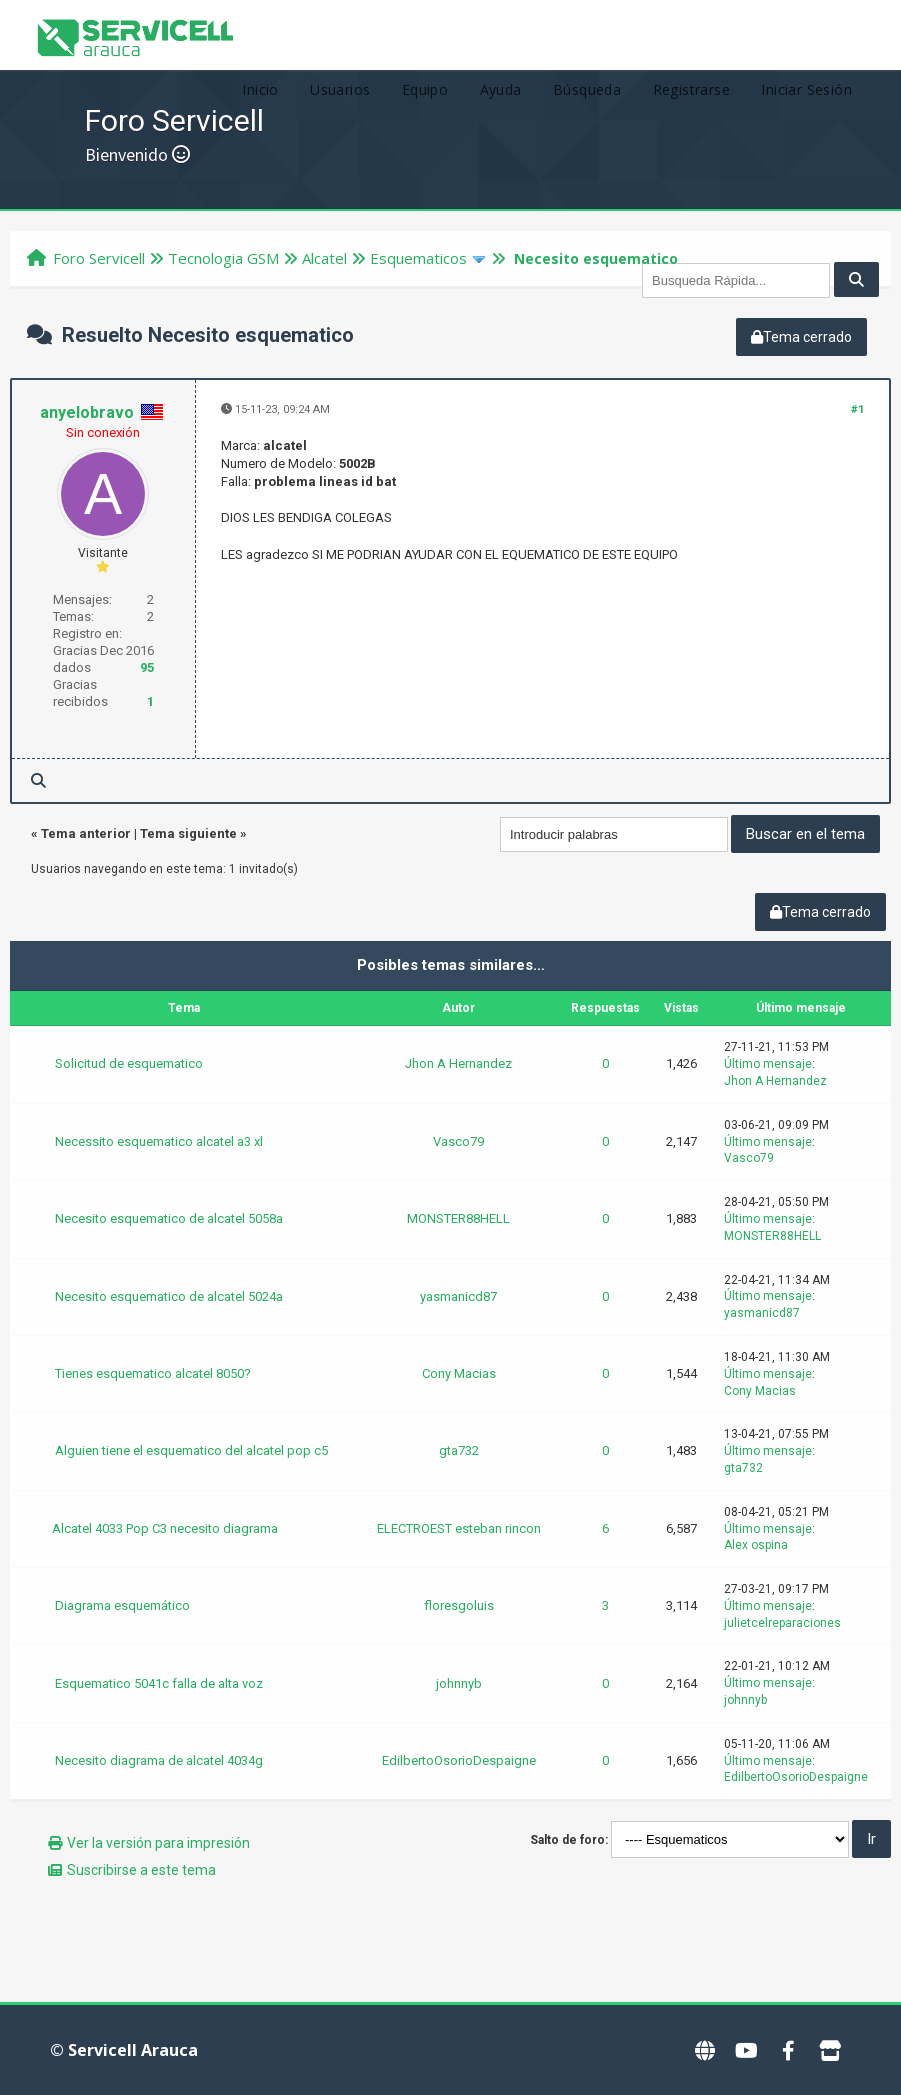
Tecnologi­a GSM (223, 258)
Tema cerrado (801, 337)
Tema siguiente (188, 833)
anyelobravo (87, 412)
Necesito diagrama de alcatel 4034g (159, 1760)
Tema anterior (86, 833)
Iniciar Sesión (806, 89)
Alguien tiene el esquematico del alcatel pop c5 (191, 1450)
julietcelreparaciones (782, 1623)
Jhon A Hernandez (458, 1063)
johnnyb (459, 1683)
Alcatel (324, 258)
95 (147, 667)
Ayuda (501, 89)
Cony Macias (459, 1373)
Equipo (425, 89)
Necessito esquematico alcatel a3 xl (159, 1141)
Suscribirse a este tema (141, 1870)
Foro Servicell (99, 258)
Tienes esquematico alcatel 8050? (153, 1373)
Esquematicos (418, 258)
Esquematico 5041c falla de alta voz (159, 1683)
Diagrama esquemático (122, 1605)
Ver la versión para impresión (158, 1843)
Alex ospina (756, 1545)
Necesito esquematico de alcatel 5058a (169, 1218)
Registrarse (691, 89)
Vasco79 (458, 1141)
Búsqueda (587, 89)
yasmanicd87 (458, 1296)
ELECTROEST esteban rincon (459, 1528)
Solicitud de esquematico (129, 1063)
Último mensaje (768, 1064)
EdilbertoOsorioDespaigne (459, 1760)
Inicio (260, 89)
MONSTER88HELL (458, 1218)
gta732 (459, 1450)
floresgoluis (459, 1605)
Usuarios (340, 89)
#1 (857, 409)
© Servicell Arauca (124, 2050)
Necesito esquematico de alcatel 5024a (169, 1296)
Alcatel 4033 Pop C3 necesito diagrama (165, 1528)
